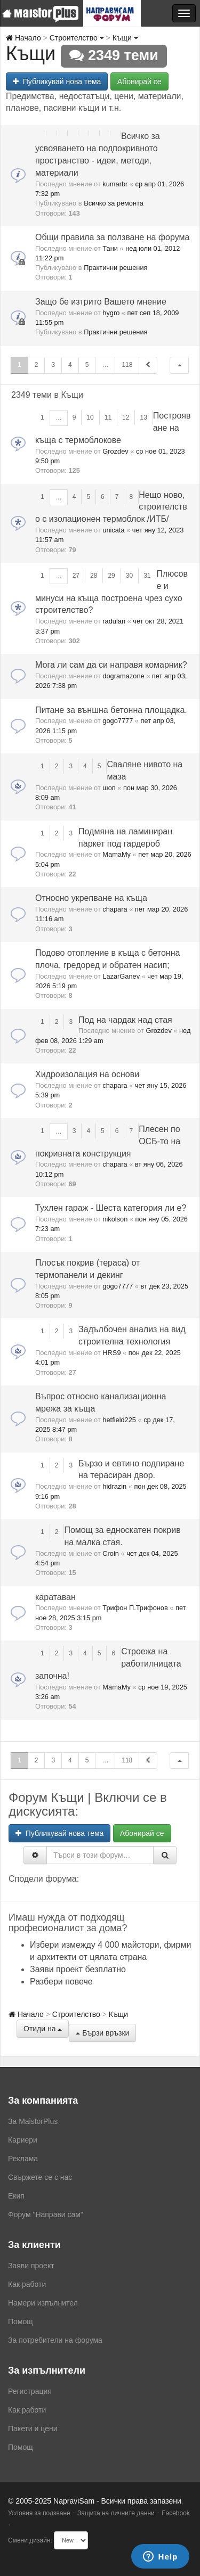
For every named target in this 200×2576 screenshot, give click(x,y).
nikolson (114, 1219)
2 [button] (36, 364)
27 (76, 575)
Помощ (20, 2321)
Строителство (77, 38)
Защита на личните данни (116, 2513)
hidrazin (114, 1486)
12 (125, 417)
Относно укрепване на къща (91, 898)
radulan (113, 621)
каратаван (55, 1597)
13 (143, 417)
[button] (179, 365)
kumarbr (114, 184)
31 (146, 575)
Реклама (23, 2158)
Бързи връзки (102, 2033)
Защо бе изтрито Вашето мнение (100, 301)
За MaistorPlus (33, 2121)
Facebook (176, 2513)
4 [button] (70, 364)
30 (129, 575)
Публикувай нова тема (57, 81)
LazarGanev (121, 976)
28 (93, 575)
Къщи (125, 38)
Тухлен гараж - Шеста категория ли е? (110, 1207)
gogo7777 (117, 721)
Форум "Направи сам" (45, 2214)
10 (89, 417)
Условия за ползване (39, 2513)
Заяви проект (31, 2265)
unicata (113, 530)
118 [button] (127, 364)
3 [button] (53, 364)
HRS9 (111, 1353)
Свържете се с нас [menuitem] (40, 2177)
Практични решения (115, 268)
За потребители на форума (55, 2340)
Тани (110, 248)
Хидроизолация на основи (87, 1074)
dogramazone (123, 676)
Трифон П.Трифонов (134, 1608)
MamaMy (116, 854)
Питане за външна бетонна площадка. (111, 710)
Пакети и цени (32, 2428)
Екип (16, 2196)
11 (108, 417)
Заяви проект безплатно (78, 1969)
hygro (110, 313)
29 (111, 575)
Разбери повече (61, 1981)
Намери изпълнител (43, 2303)
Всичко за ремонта (113, 203)
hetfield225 (119, 1420)
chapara (114, 909)
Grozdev (115, 451)
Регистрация (30, 2391)
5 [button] (87, 364)
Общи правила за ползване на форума (112, 237)
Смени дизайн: (30, 2540)
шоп (108, 788)
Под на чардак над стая (125, 1019)
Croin (110, 1553)
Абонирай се (139, 81)
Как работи (27, 2284)
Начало (23, 38)
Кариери (22, 2140)
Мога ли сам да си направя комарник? (111, 664)
